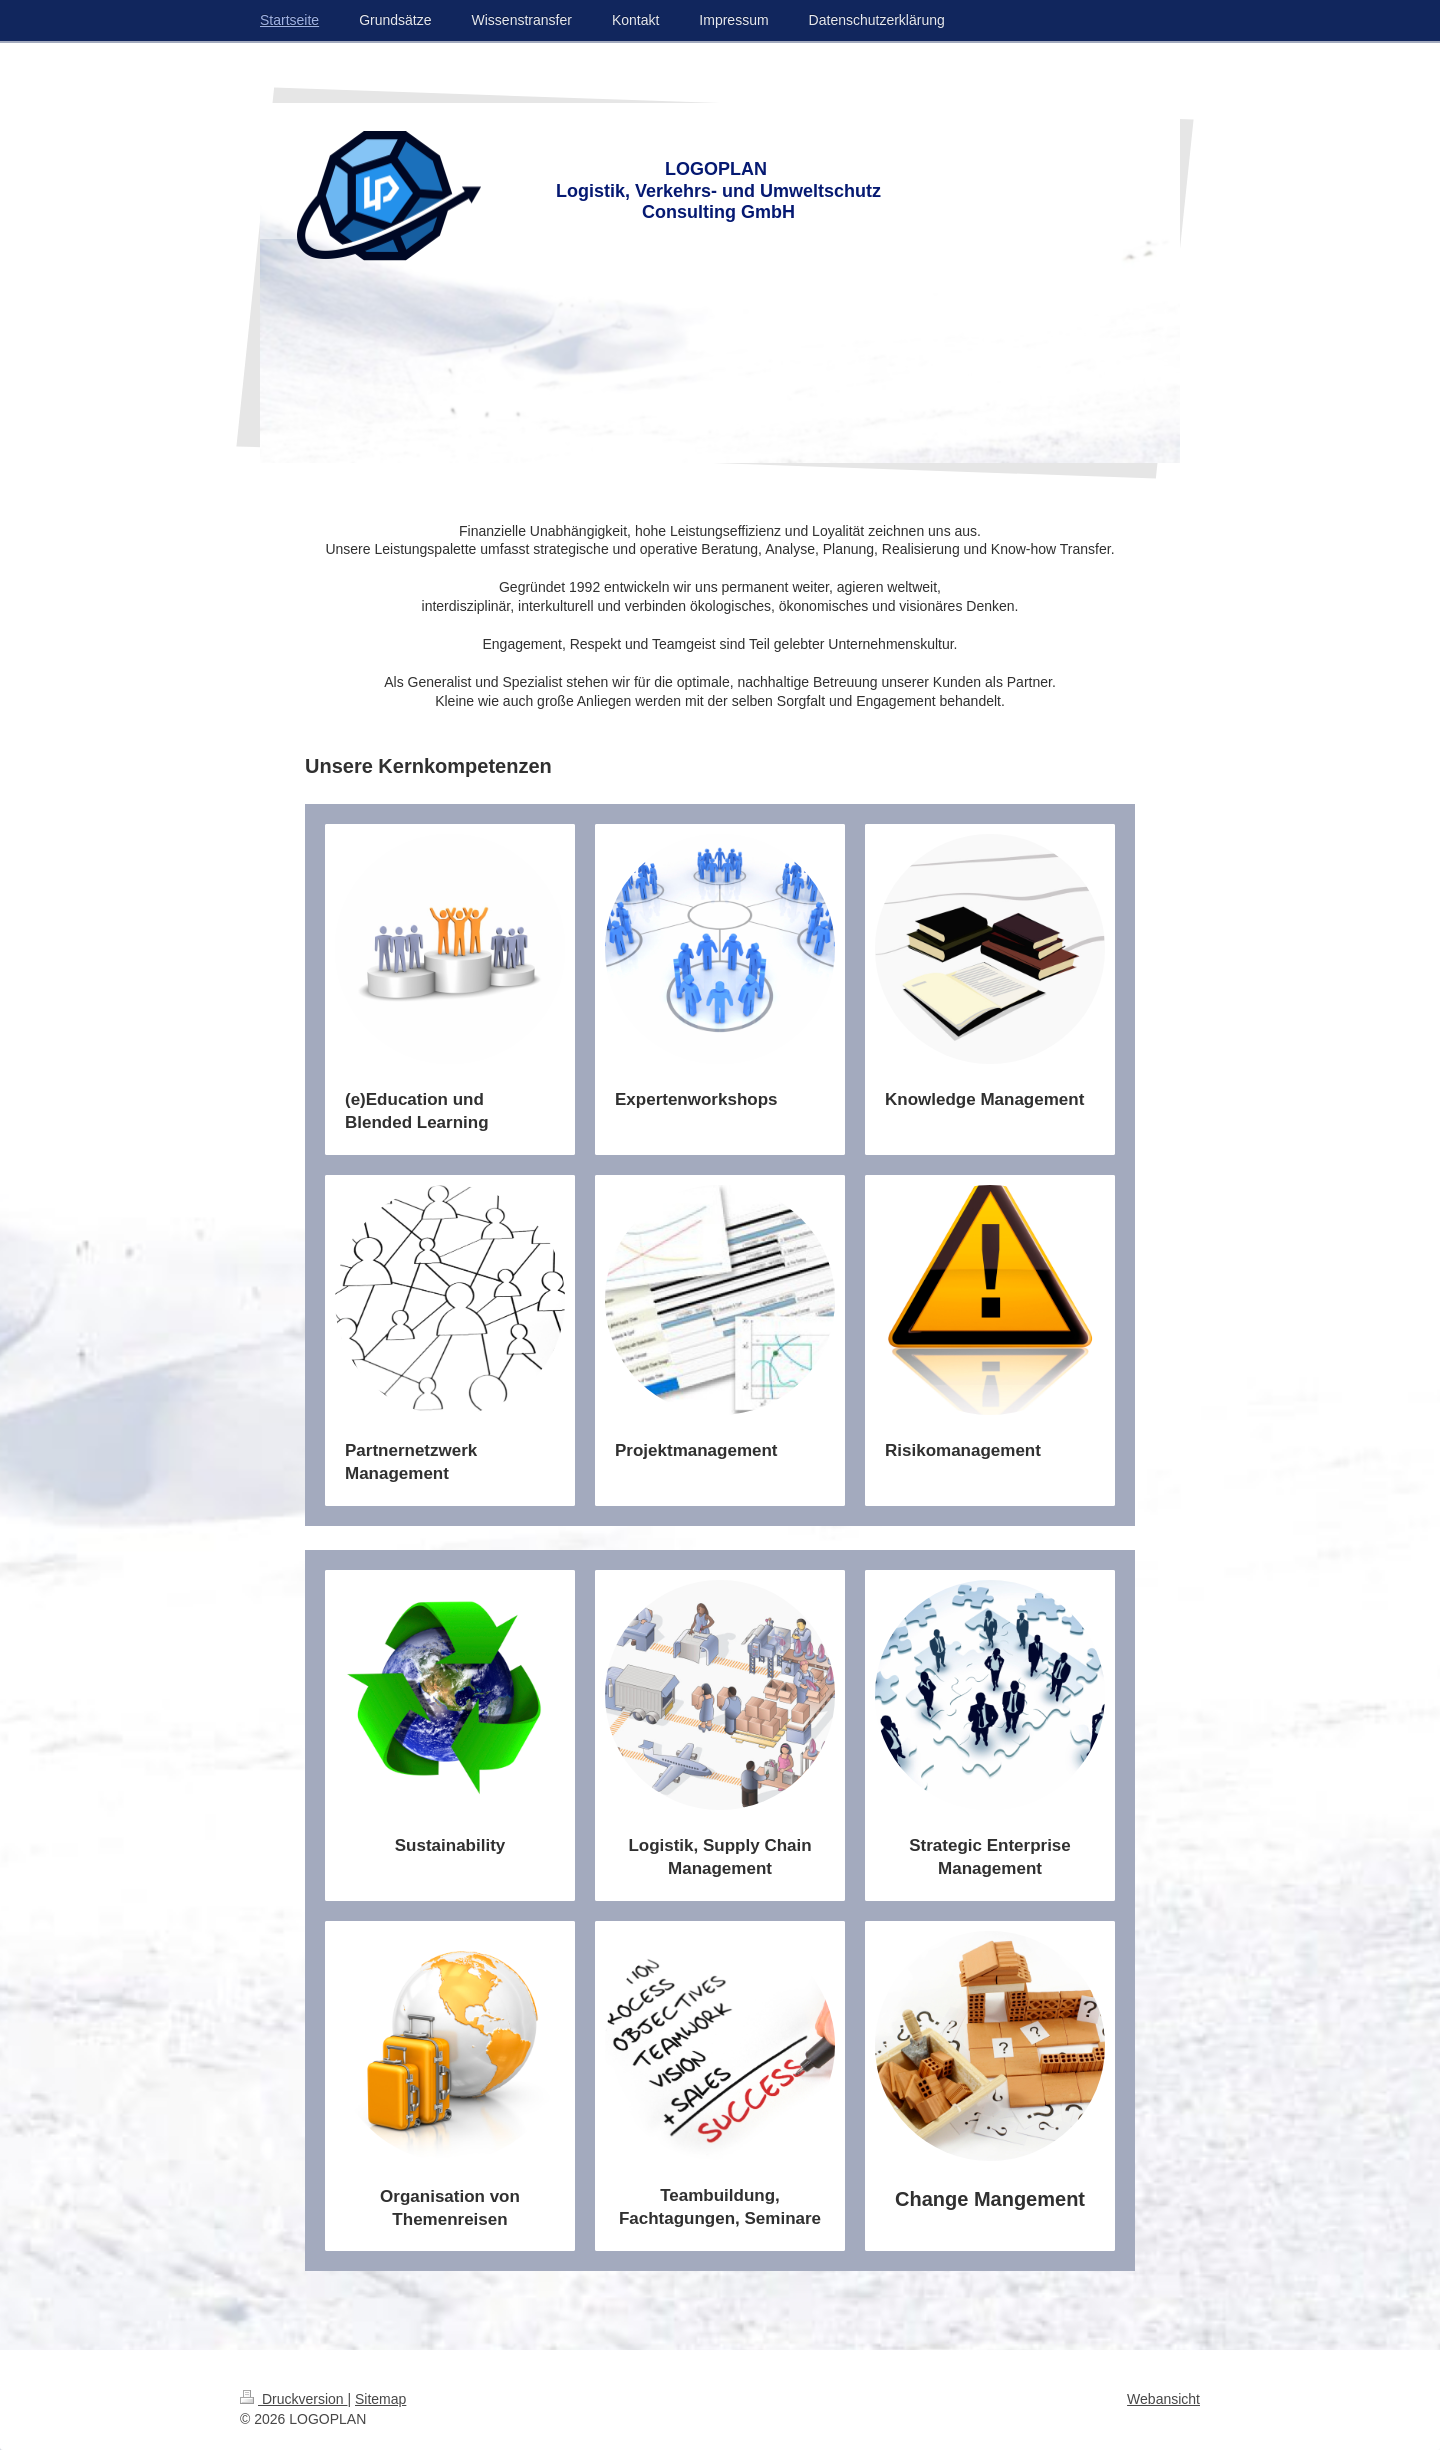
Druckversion (293, 2399)
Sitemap (380, 2399)
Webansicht (1163, 2399)
